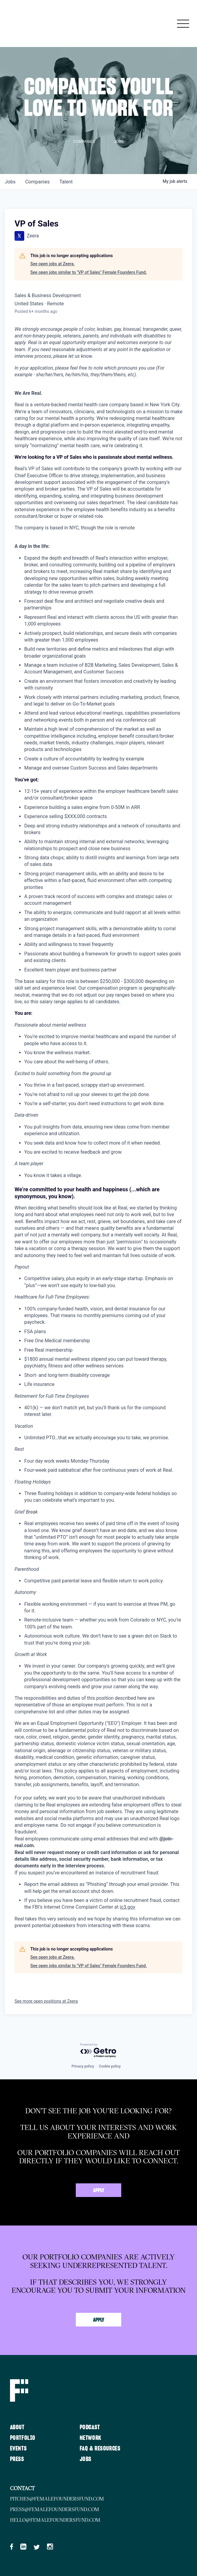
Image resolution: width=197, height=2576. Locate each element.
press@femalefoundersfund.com (54, 2509)
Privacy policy (83, 2066)
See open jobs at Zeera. (52, 263)
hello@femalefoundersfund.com (55, 2520)
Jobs (86, 2459)
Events (18, 2449)
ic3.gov (127, 1907)
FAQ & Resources (100, 2449)
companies (37, 182)
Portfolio (22, 2438)
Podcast (90, 2427)
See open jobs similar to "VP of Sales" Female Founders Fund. (88, 272)
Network (91, 2438)
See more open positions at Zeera (46, 2001)
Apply (98, 2190)
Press (17, 2459)
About (17, 2427)
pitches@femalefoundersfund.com (57, 2499)
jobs (10, 182)
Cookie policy (110, 2066)
